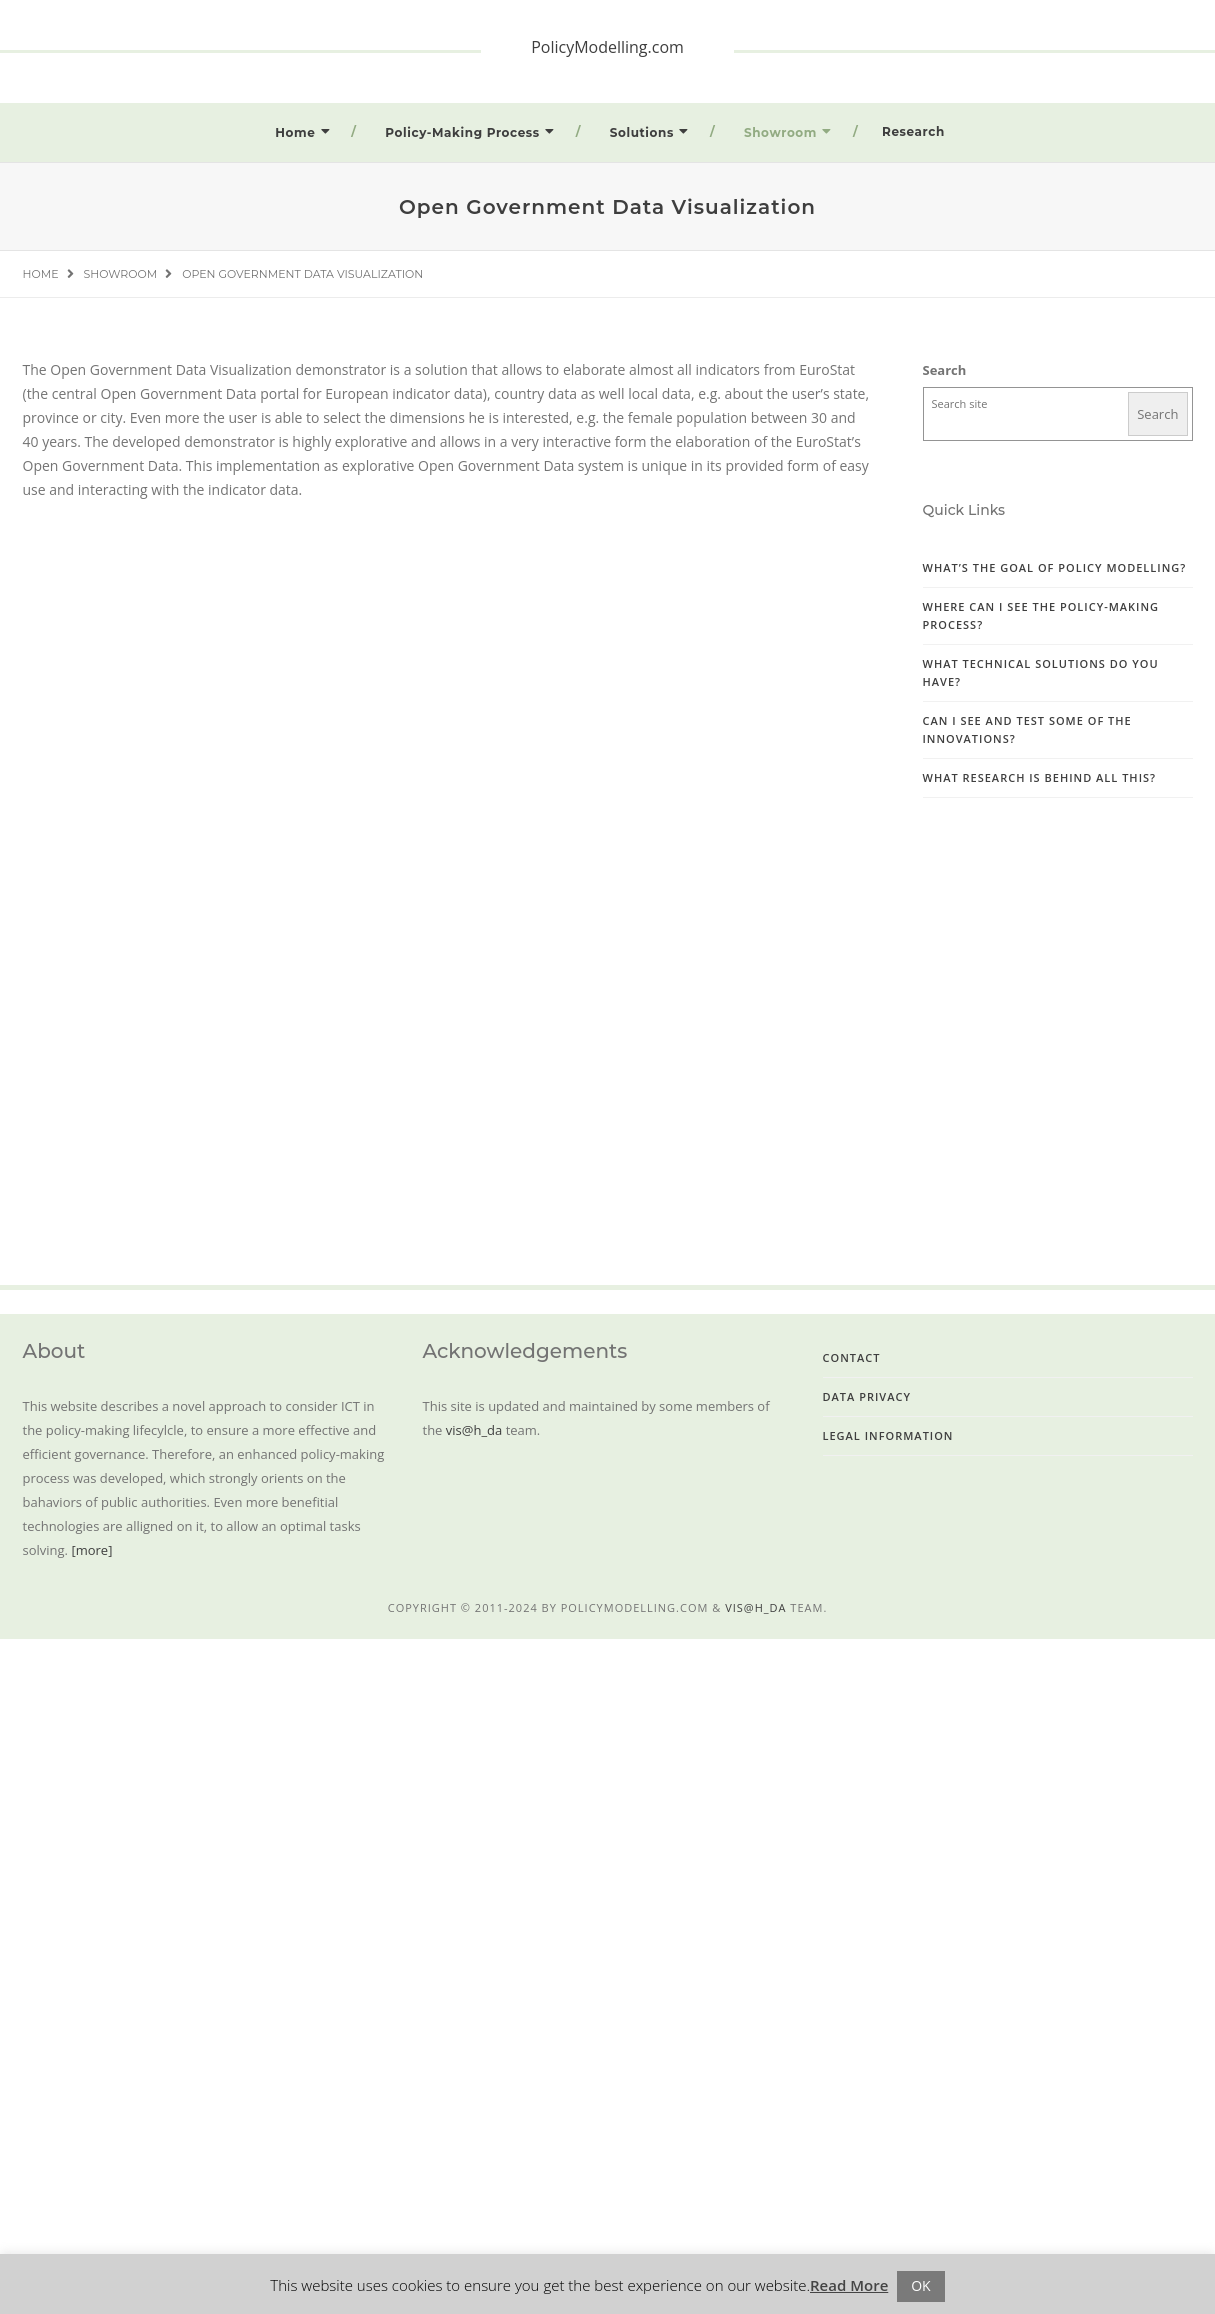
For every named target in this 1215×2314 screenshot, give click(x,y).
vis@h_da (474, 1430)
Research (913, 131)
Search (945, 370)
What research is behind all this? (1040, 777)
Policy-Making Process (462, 132)
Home (295, 132)
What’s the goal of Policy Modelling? (1055, 567)
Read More (849, 2285)
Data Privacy (867, 1396)
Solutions (642, 132)
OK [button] (920, 2285)
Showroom (780, 132)
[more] (91, 1550)
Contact (852, 1357)
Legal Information (888, 1435)
